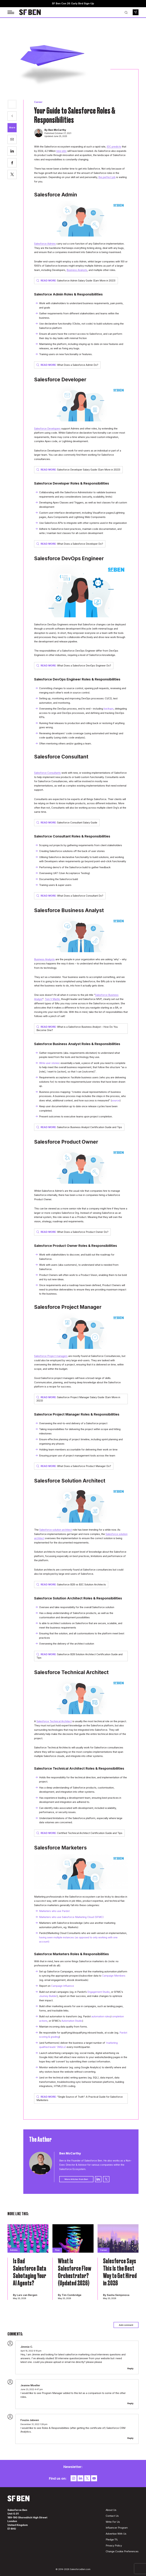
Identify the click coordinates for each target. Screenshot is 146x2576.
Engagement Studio (98, 1991)
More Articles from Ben (76, 2179)
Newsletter (135, 12)
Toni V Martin (52, 999)
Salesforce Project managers (51, 1356)
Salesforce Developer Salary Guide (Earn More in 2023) (78, 469)
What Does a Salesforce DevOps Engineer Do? (73, 665)
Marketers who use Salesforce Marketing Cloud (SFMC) (71, 1917)
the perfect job (107, 177)
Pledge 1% (112, 2539)
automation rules (100, 2016)
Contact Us (112, 2515)
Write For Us (113, 2521)
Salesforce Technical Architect (54, 1721)
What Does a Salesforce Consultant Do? (69, 895)
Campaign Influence (62, 1985)
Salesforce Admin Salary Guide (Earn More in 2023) (76, 280)
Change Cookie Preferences (122, 2551)
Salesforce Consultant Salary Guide (66, 822)
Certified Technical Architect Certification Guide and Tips (79, 1833)
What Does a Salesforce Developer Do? (69, 543)
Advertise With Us (116, 2533)
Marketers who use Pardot (54, 1911)
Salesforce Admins (45, 243)
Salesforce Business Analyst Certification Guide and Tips (79, 1127)
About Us (111, 2510)
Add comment (126, 2325)
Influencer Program (117, 2527)
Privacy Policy (114, 2545)
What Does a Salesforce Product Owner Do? (72, 1231)
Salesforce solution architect (55, 1529)
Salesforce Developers (47, 428)
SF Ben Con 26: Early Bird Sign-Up (73, 3)
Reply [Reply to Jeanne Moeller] (130, 2403)
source (116, 1100)
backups (109, 708)
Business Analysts (77, 270)
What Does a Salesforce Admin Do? (67, 364)
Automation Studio (71, 2020)
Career (38, 102)
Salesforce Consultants (47, 772)
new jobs (61, 150)
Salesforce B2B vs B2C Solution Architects (71, 1584)
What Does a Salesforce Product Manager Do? (73, 1466)
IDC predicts (114, 146)
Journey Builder (48, 1996)
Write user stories (49, 1063)
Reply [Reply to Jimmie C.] (130, 2368)
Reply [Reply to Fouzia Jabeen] (130, 2438)
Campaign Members (113, 1975)
